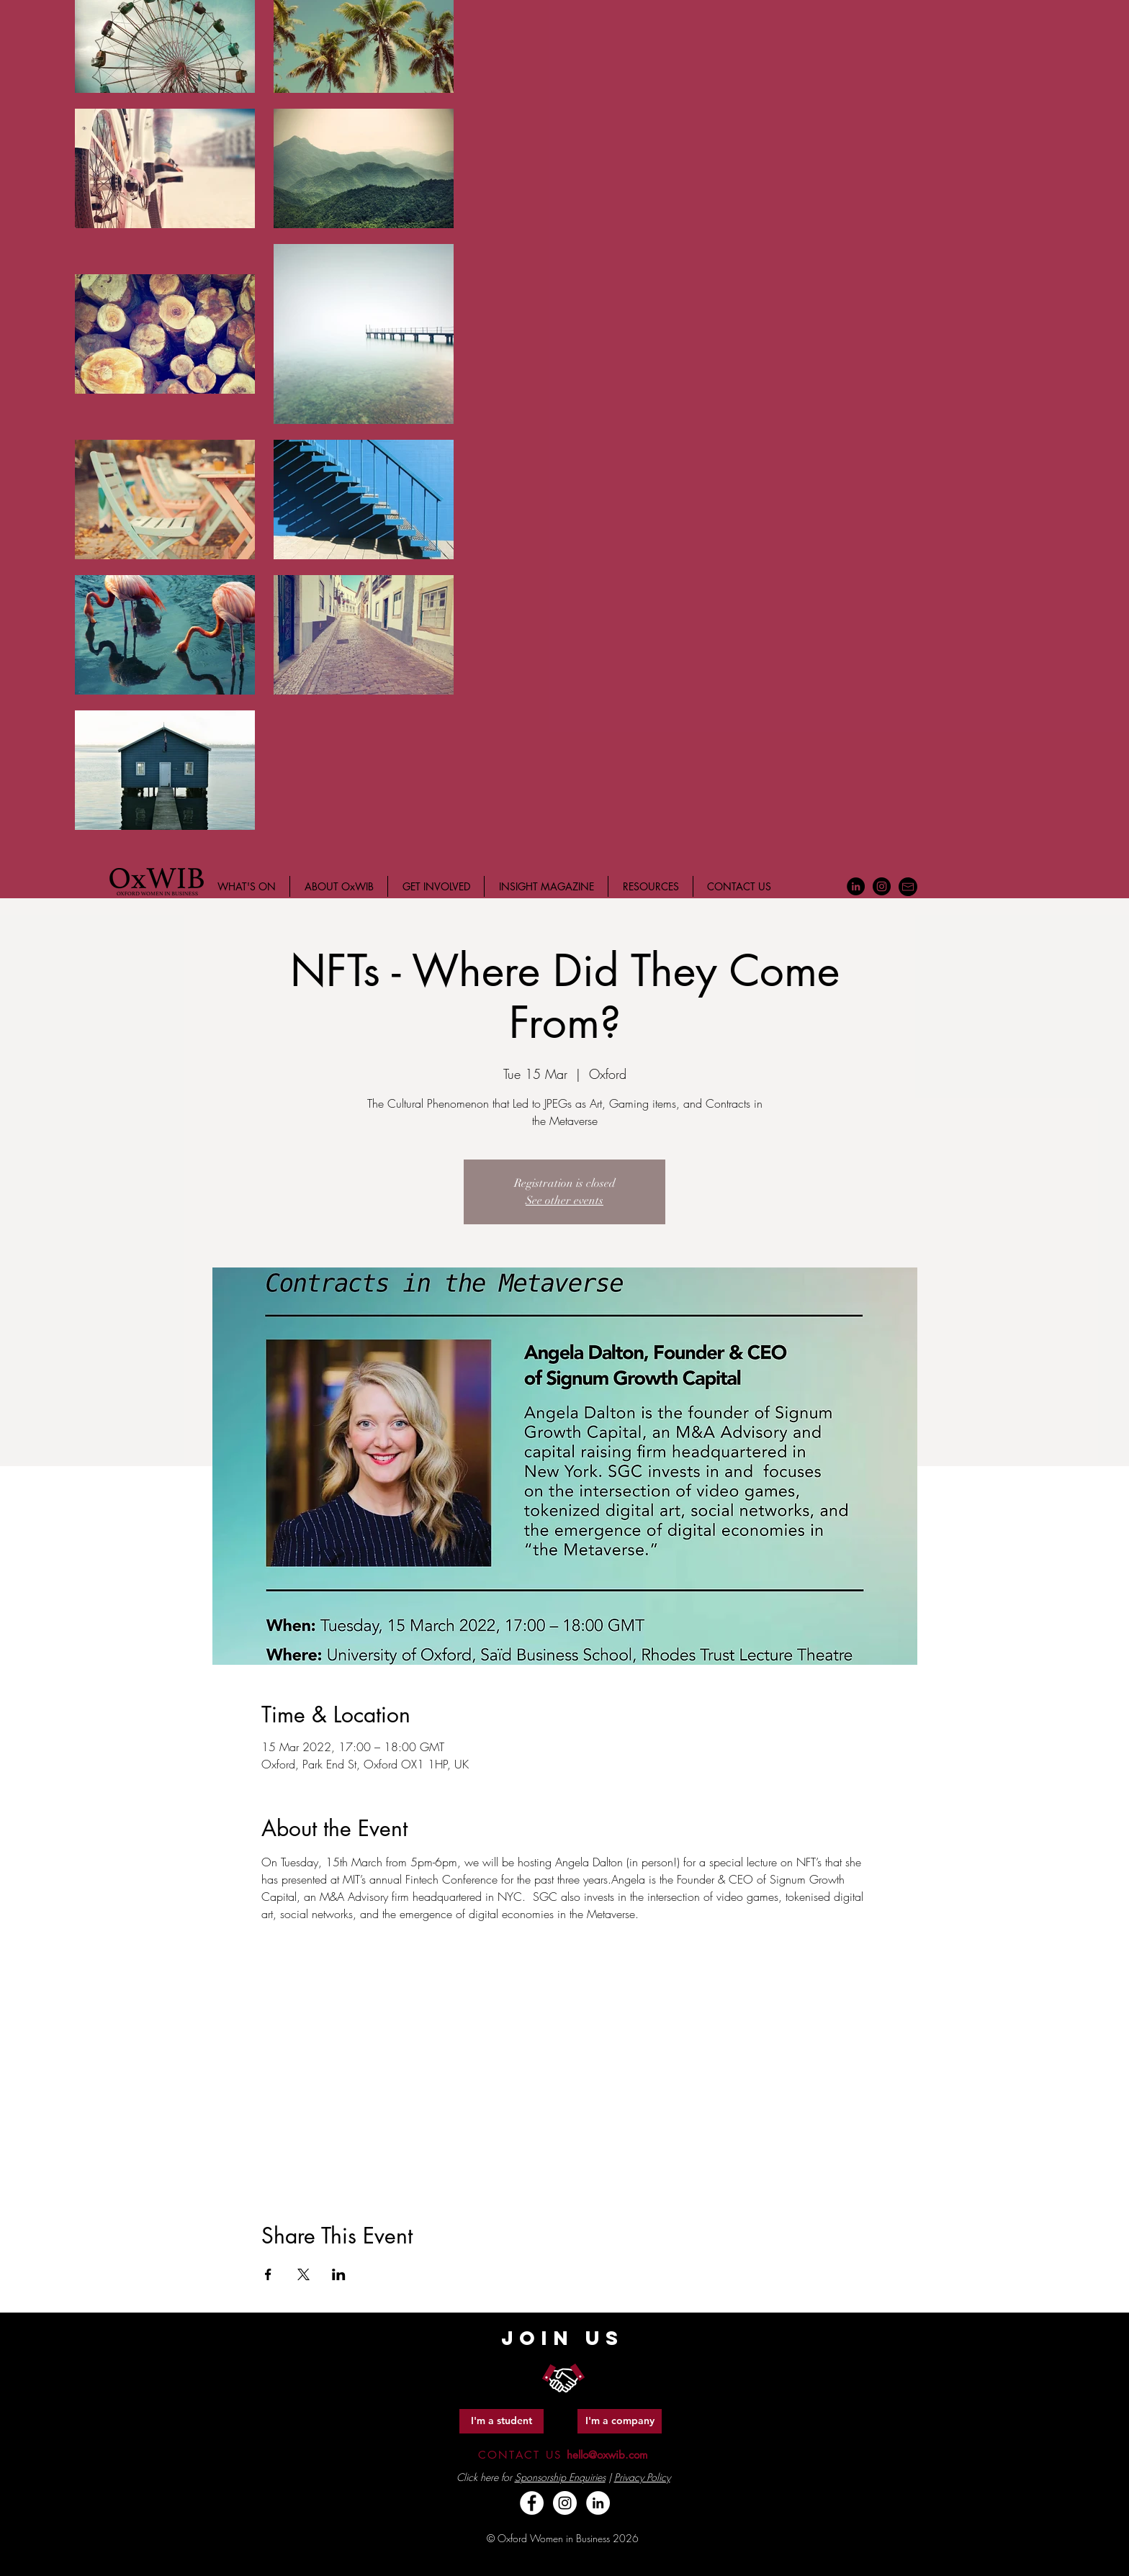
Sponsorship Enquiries (560, 2477)
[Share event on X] (303, 2274)
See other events (564, 1200)
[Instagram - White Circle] (565, 2503)
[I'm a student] (501, 2421)
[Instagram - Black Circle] (882, 886)
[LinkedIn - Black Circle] (856, 886)
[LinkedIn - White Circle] (598, 2503)
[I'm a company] (619, 2421)
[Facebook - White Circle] (532, 2503)
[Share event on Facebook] (268, 2274)
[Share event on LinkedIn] (339, 2274)
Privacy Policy (642, 2477)
